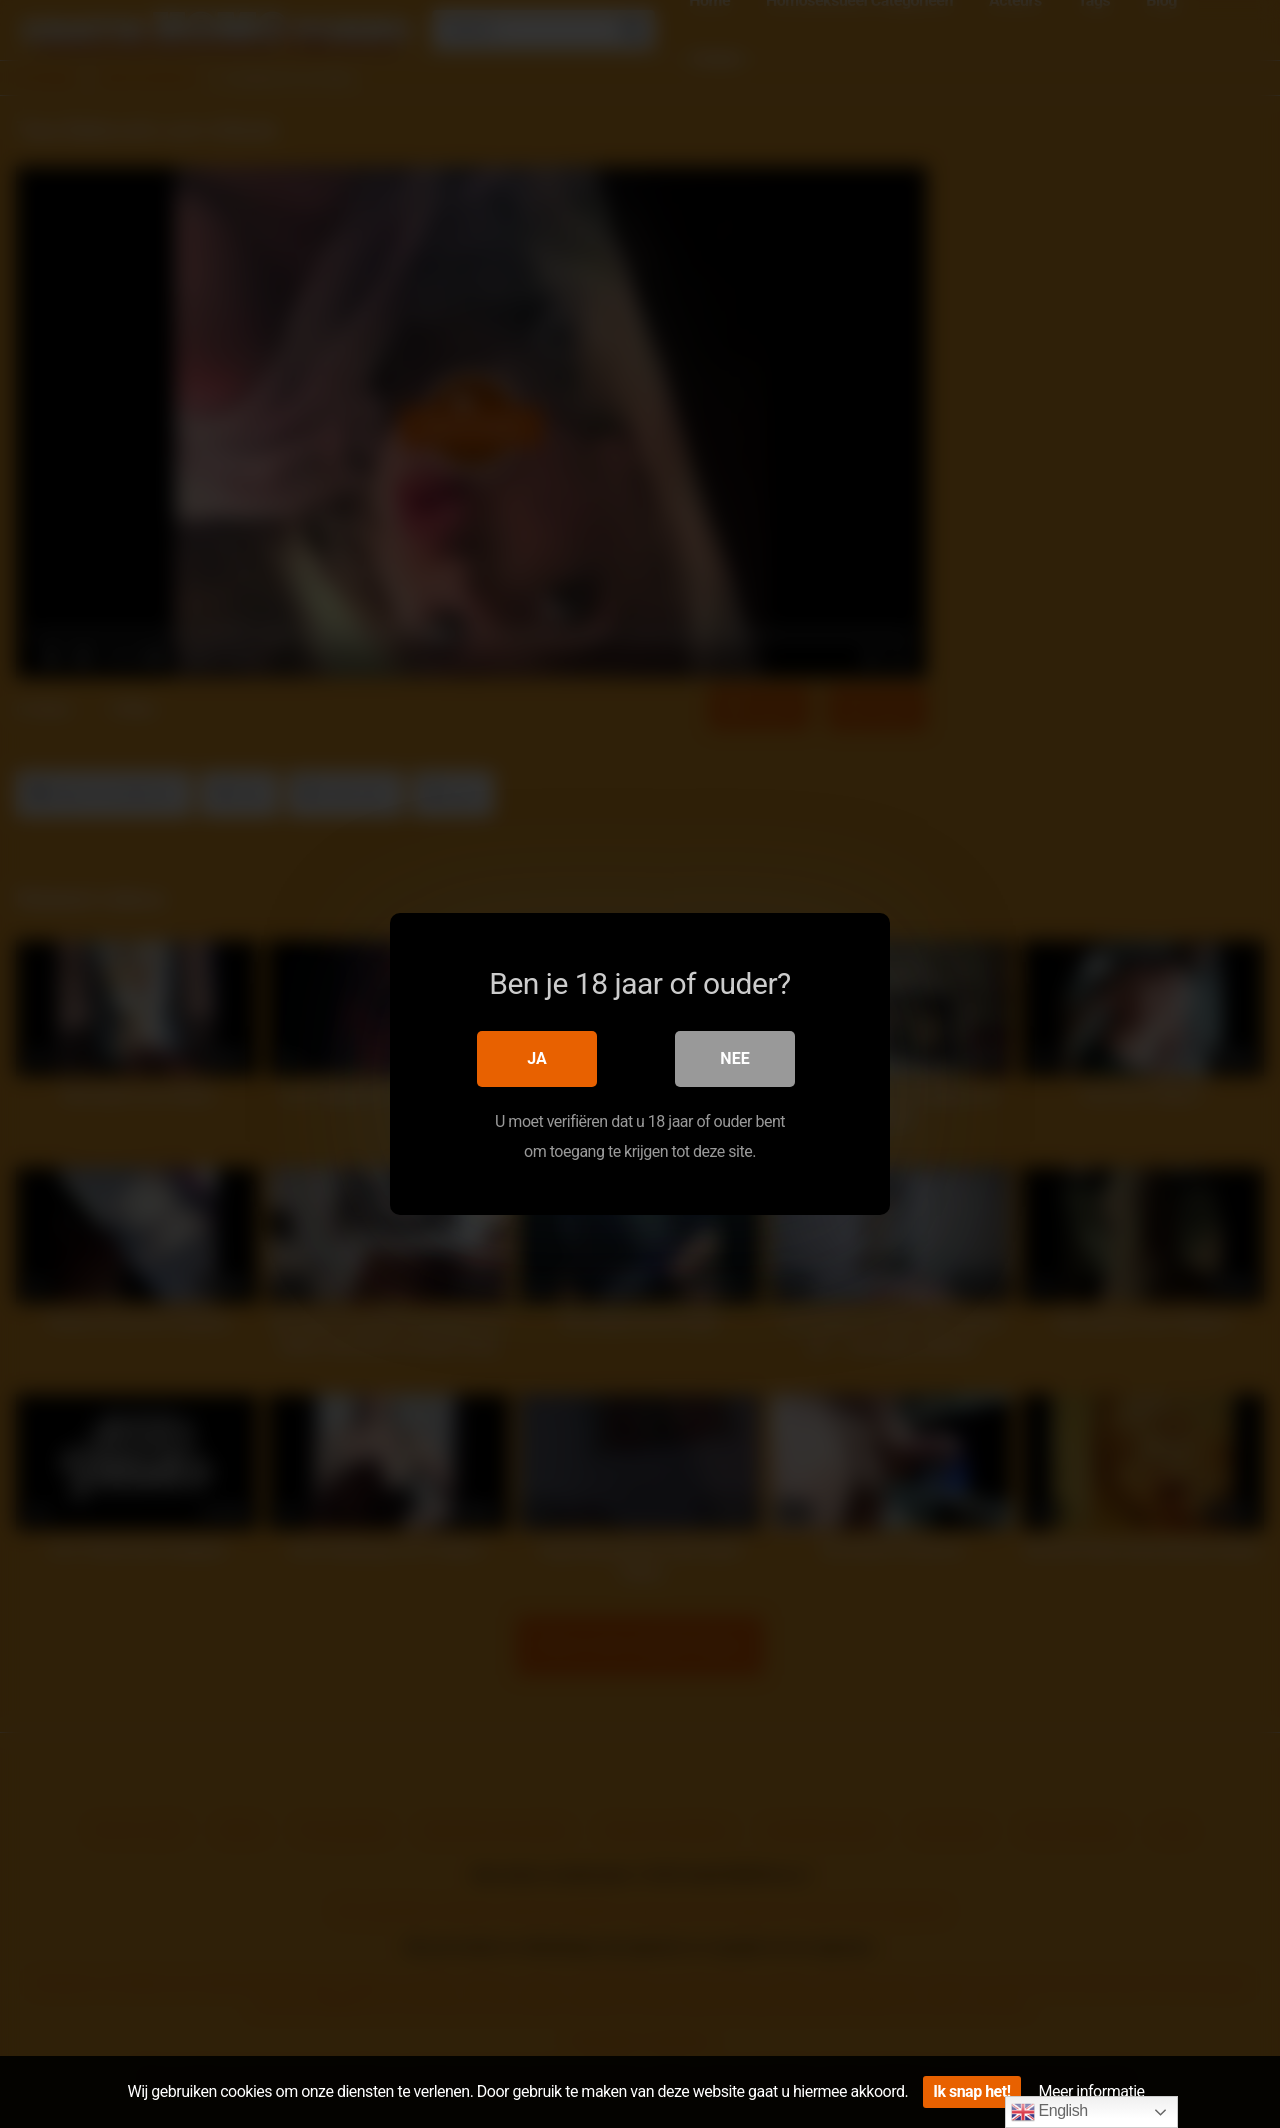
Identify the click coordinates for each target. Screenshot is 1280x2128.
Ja (537, 1058)
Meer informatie (1092, 2091)
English (1049, 2112)
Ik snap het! (971, 2091)
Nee (734, 1058)
